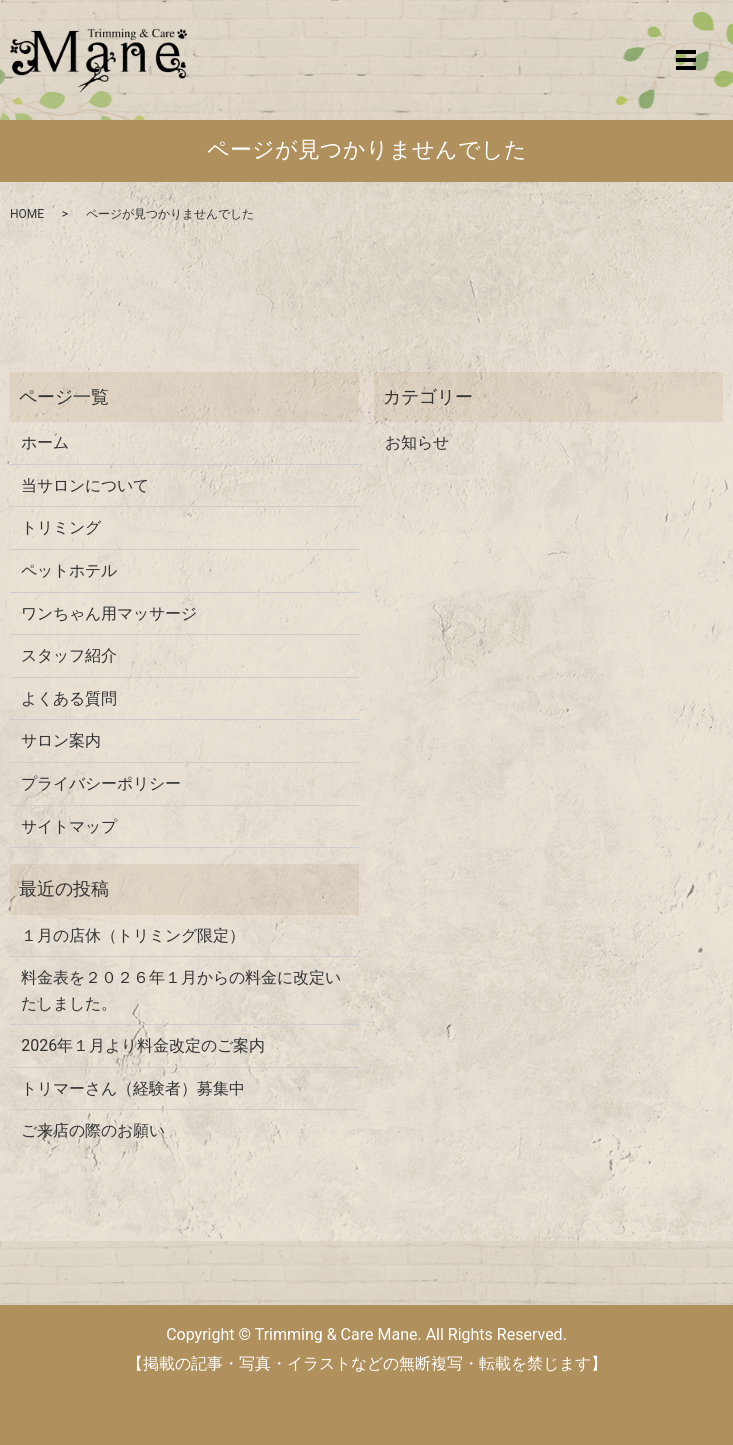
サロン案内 (61, 740)
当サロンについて (85, 485)
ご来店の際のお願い (93, 1130)
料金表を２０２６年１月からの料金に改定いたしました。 (181, 990)
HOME (27, 214)
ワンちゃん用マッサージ (109, 613)
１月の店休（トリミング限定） (133, 935)
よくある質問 (69, 698)
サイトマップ (69, 826)
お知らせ (417, 442)
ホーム (45, 442)
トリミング (61, 527)
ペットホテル (69, 570)
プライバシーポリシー (101, 783)
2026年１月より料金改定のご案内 (143, 1045)
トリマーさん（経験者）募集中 (133, 1088)
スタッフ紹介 (69, 655)
